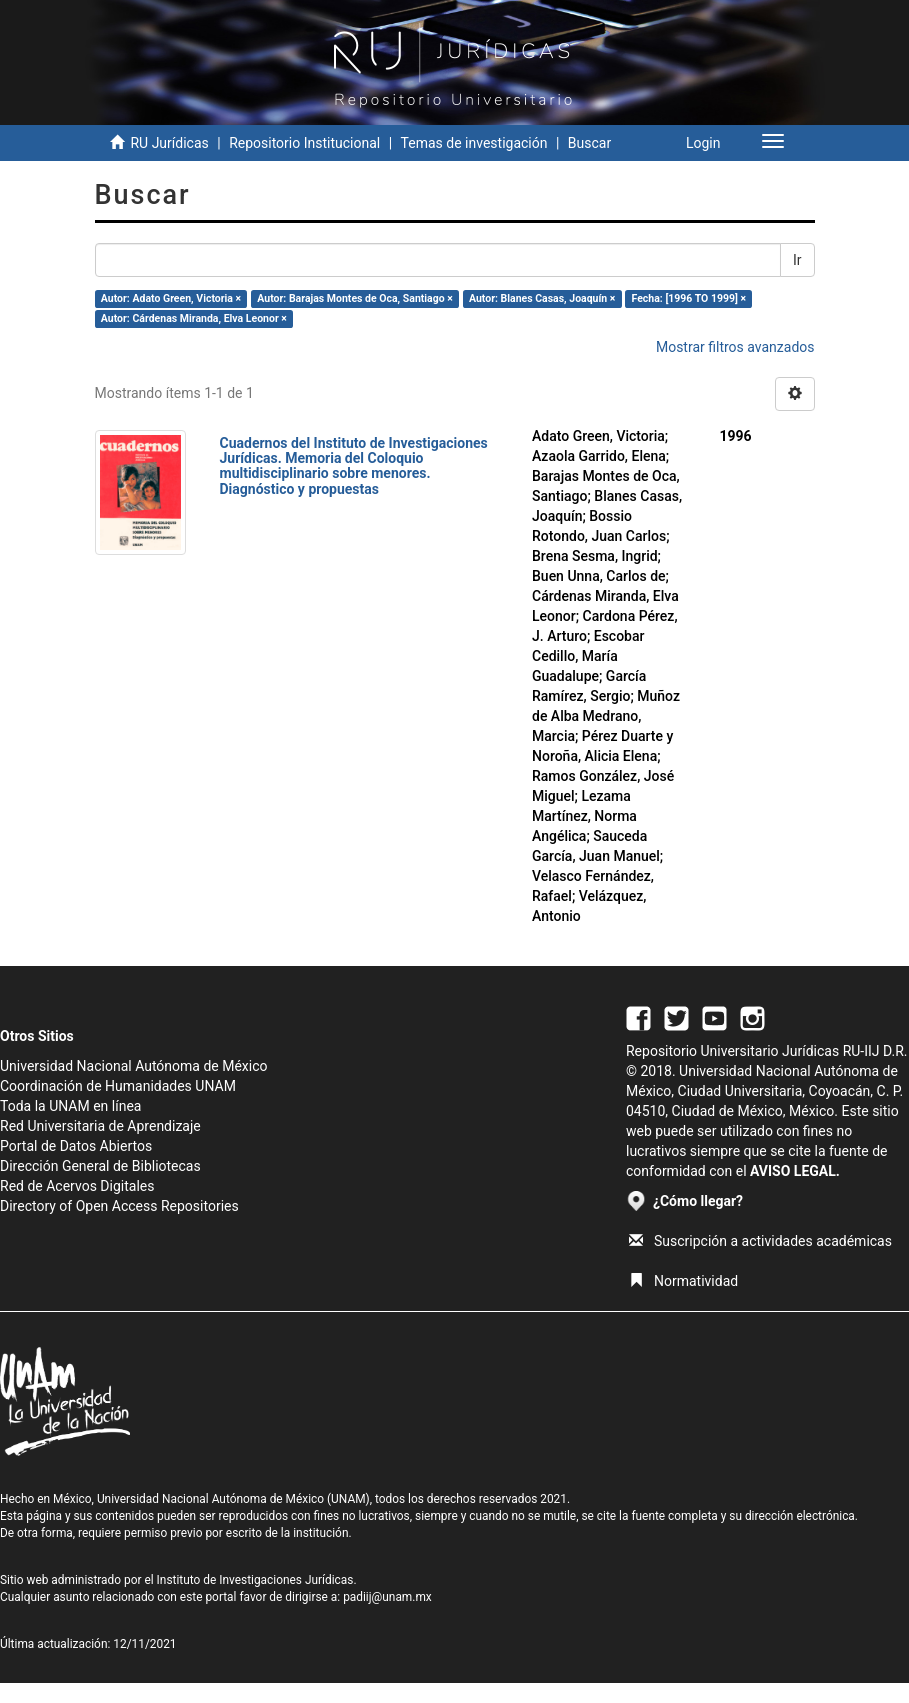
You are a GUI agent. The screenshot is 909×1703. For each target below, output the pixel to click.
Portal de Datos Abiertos (76, 1146)
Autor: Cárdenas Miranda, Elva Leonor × (194, 318)
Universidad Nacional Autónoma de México (134, 1066)
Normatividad (683, 1281)
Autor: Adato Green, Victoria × (171, 298)
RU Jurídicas (169, 143)
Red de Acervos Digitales (77, 1186)
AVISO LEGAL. (795, 1171)
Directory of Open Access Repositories (119, 1206)
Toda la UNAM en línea (70, 1106)
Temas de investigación (474, 143)
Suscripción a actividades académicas (760, 1241)
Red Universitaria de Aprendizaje (100, 1126)
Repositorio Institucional (304, 143)
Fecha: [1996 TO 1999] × (689, 298)
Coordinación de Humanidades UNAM (118, 1086)
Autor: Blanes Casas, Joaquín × (542, 298)
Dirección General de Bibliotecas (100, 1166)
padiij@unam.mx (387, 1597)
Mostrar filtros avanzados (735, 347)
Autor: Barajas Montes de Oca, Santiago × (355, 298)
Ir (797, 260)
